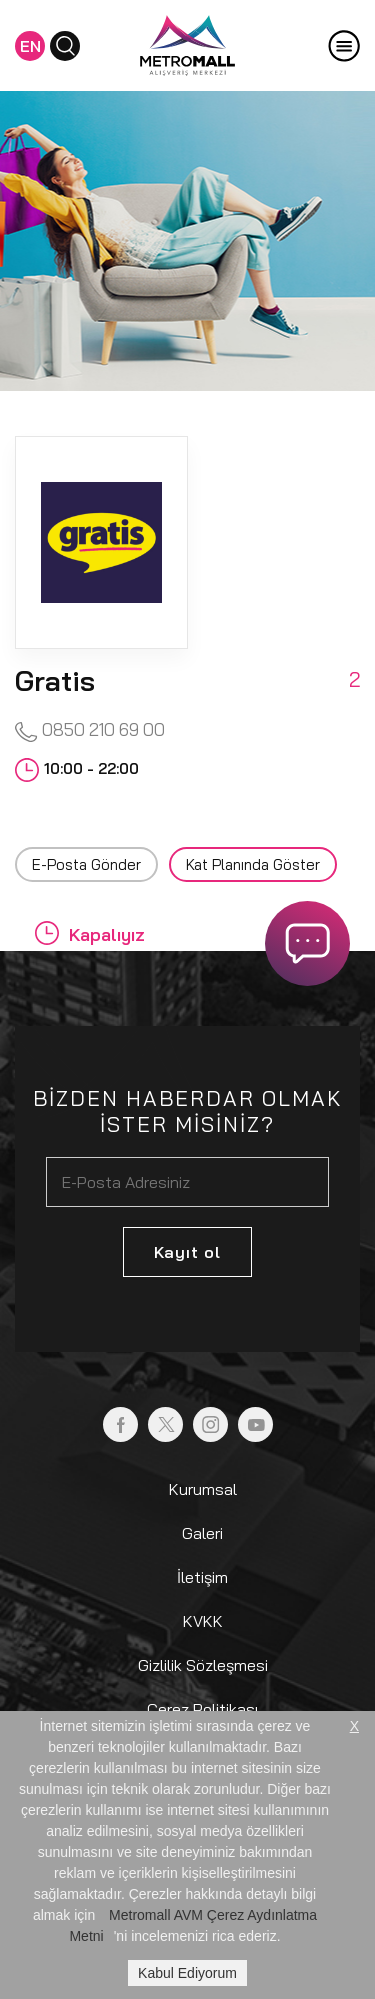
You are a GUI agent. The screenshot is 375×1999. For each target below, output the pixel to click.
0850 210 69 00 (90, 730)
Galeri (202, 1533)
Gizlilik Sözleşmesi (203, 1665)
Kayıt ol (187, 1252)
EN (30, 46)
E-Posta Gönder (86, 864)
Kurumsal (203, 1489)
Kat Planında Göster (253, 864)
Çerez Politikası (202, 1709)
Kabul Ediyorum (187, 1973)
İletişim (202, 1577)
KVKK (203, 1621)
